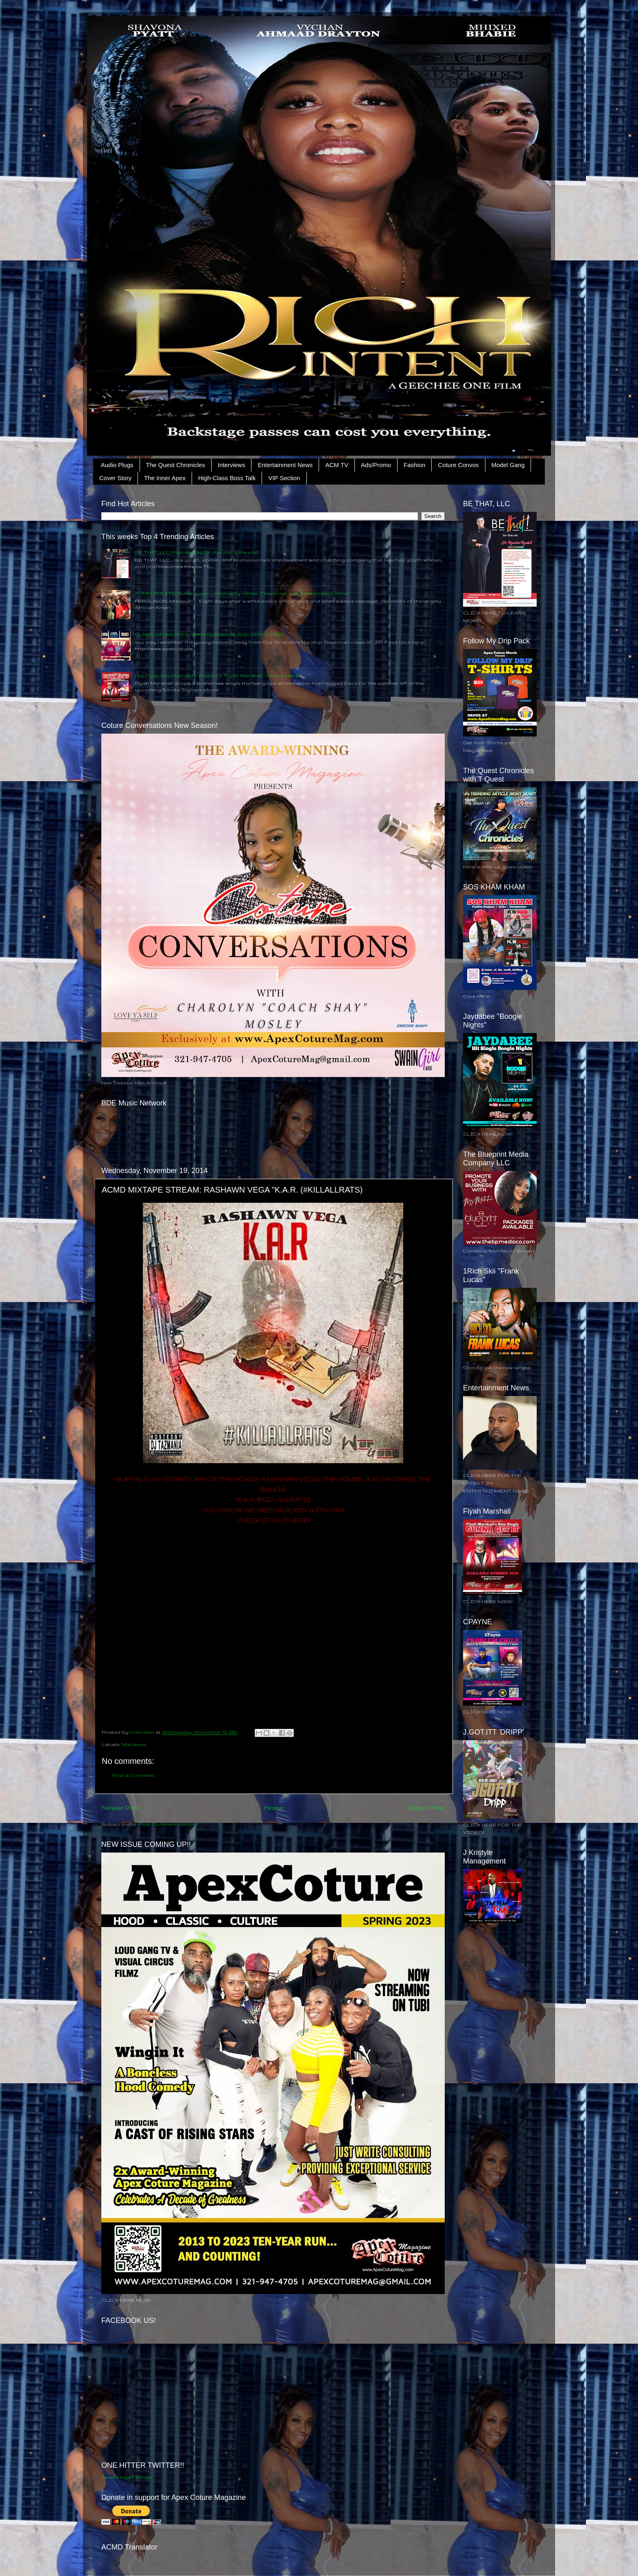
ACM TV (336, 464)
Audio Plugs (117, 464)
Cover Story (115, 477)
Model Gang (508, 464)
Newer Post (121, 1807)
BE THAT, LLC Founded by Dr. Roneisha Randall (196, 552)
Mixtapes (134, 1744)
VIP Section (284, 477)
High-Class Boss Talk (227, 477)
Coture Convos (458, 464)
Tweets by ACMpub (126, 2477)
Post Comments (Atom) (167, 1824)
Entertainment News (285, 464)
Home (274, 1807)
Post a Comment (133, 1775)
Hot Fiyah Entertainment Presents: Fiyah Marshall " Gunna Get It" (218, 675)
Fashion (414, 464)
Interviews (231, 464)
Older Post (426, 1807)
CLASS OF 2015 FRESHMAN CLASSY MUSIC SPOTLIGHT (210, 634)
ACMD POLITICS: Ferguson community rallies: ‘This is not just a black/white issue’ (242, 593)
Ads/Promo (376, 464)
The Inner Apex (165, 477)
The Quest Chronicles (175, 464)
